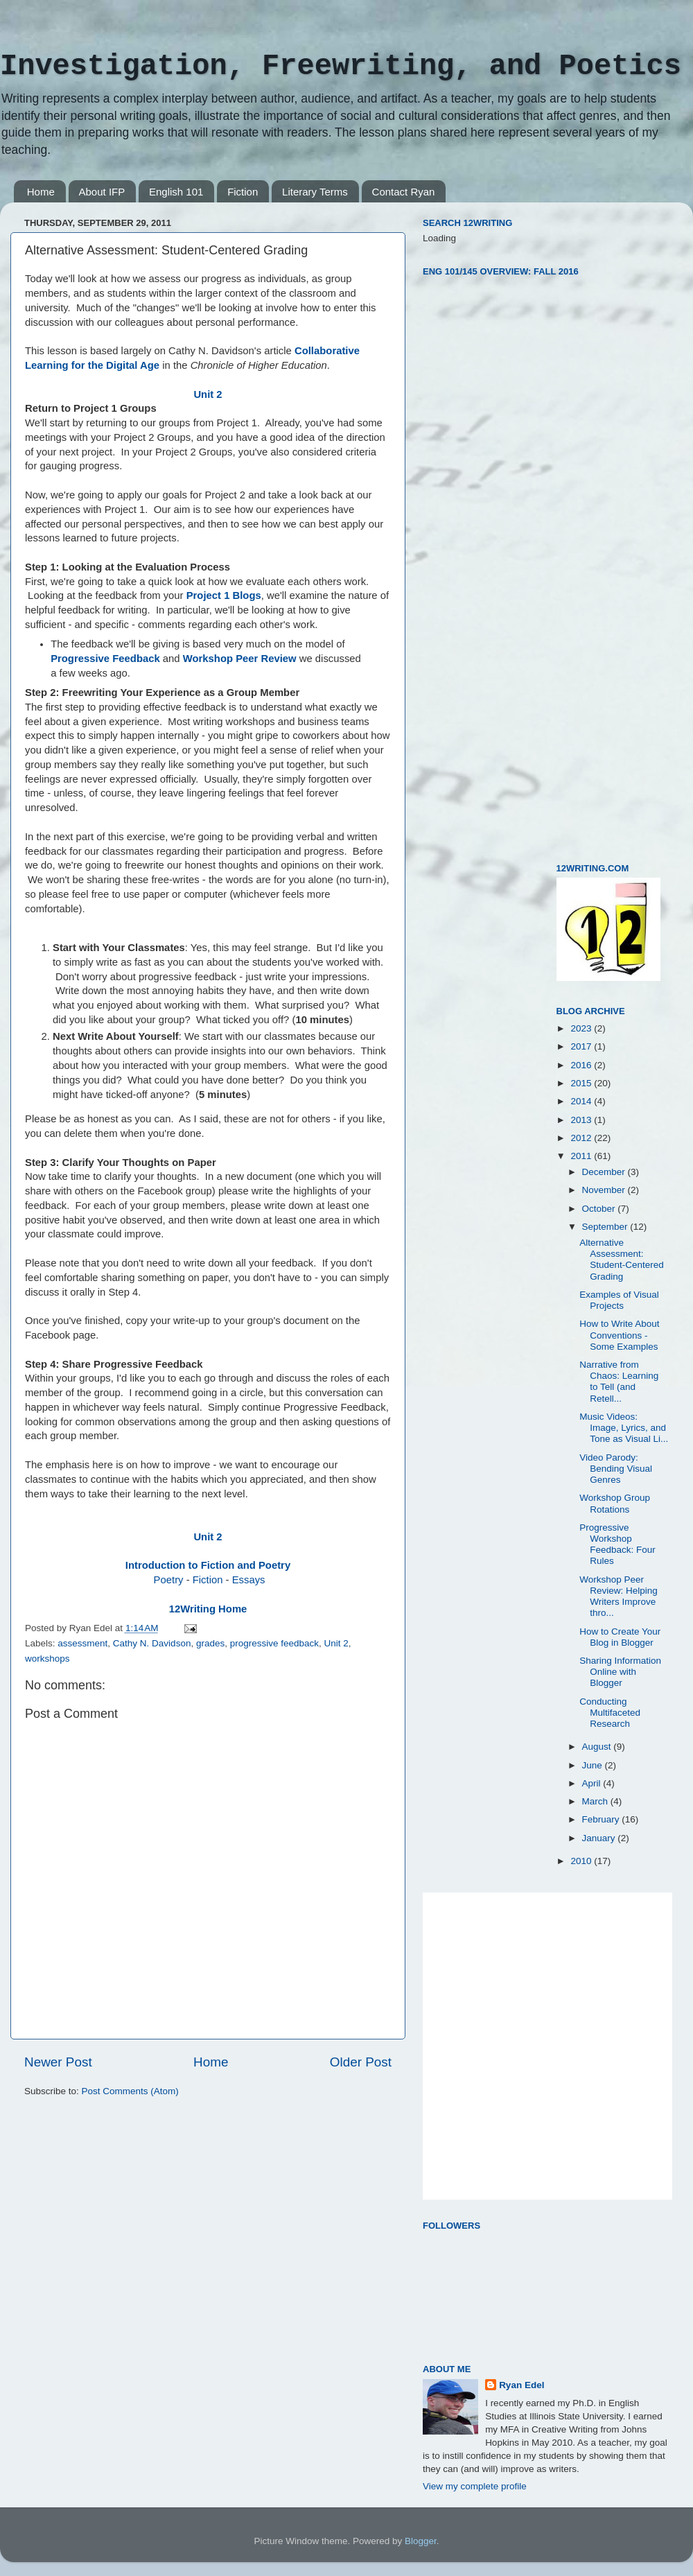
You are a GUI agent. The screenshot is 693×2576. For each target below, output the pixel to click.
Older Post (361, 2062)
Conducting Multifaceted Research (609, 1712)
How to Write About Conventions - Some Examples (619, 1335)
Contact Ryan (403, 192)
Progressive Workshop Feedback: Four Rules (617, 1544)
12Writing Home (208, 1609)
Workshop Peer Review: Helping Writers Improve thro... (618, 1596)
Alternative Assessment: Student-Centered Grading (621, 1259)
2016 (582, 1065)
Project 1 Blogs (223, 595)
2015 (582, 1083)
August (598, 1746)
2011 (582, 1156)
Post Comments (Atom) (130, 2091)
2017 (582, 1046)
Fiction (242, 192)
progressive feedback (274, 1643)
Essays (248, 1579)
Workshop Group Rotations (614, 1503)
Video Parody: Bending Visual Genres (615, 1468)
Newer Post (58, 2062)
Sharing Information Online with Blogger (620, 1671)
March (596, 1801)
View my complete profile (475, 2486)
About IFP (102, 192)
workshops (47, 1658)
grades (210, 1643)
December (605, 1172)
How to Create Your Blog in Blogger (619, 1637)
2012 (582, 1138)
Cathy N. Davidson (152, 1643)
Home (41, 192)
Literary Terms (315, 192)
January (600, 1838)
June (593, 1765)
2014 (582, 1101)
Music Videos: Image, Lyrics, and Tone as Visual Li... (623, 1427)
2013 (582, 1120)
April (593, 1783)
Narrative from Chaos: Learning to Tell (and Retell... (618, 1381)
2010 (582, 1861)
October (600, 1208)
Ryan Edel (521, 2385)
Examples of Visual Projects (619, 1300)
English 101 (176, 192)
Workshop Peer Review (240, 658)
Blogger (421, 2541)
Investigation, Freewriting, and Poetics (340, 66)
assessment (82, 1643)
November (605, 1190)
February (602, 1819)
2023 (582, 1028)
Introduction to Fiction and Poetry (207, 1565)
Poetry (169, 1579)
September (606, 1226)
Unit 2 (207, 394)
